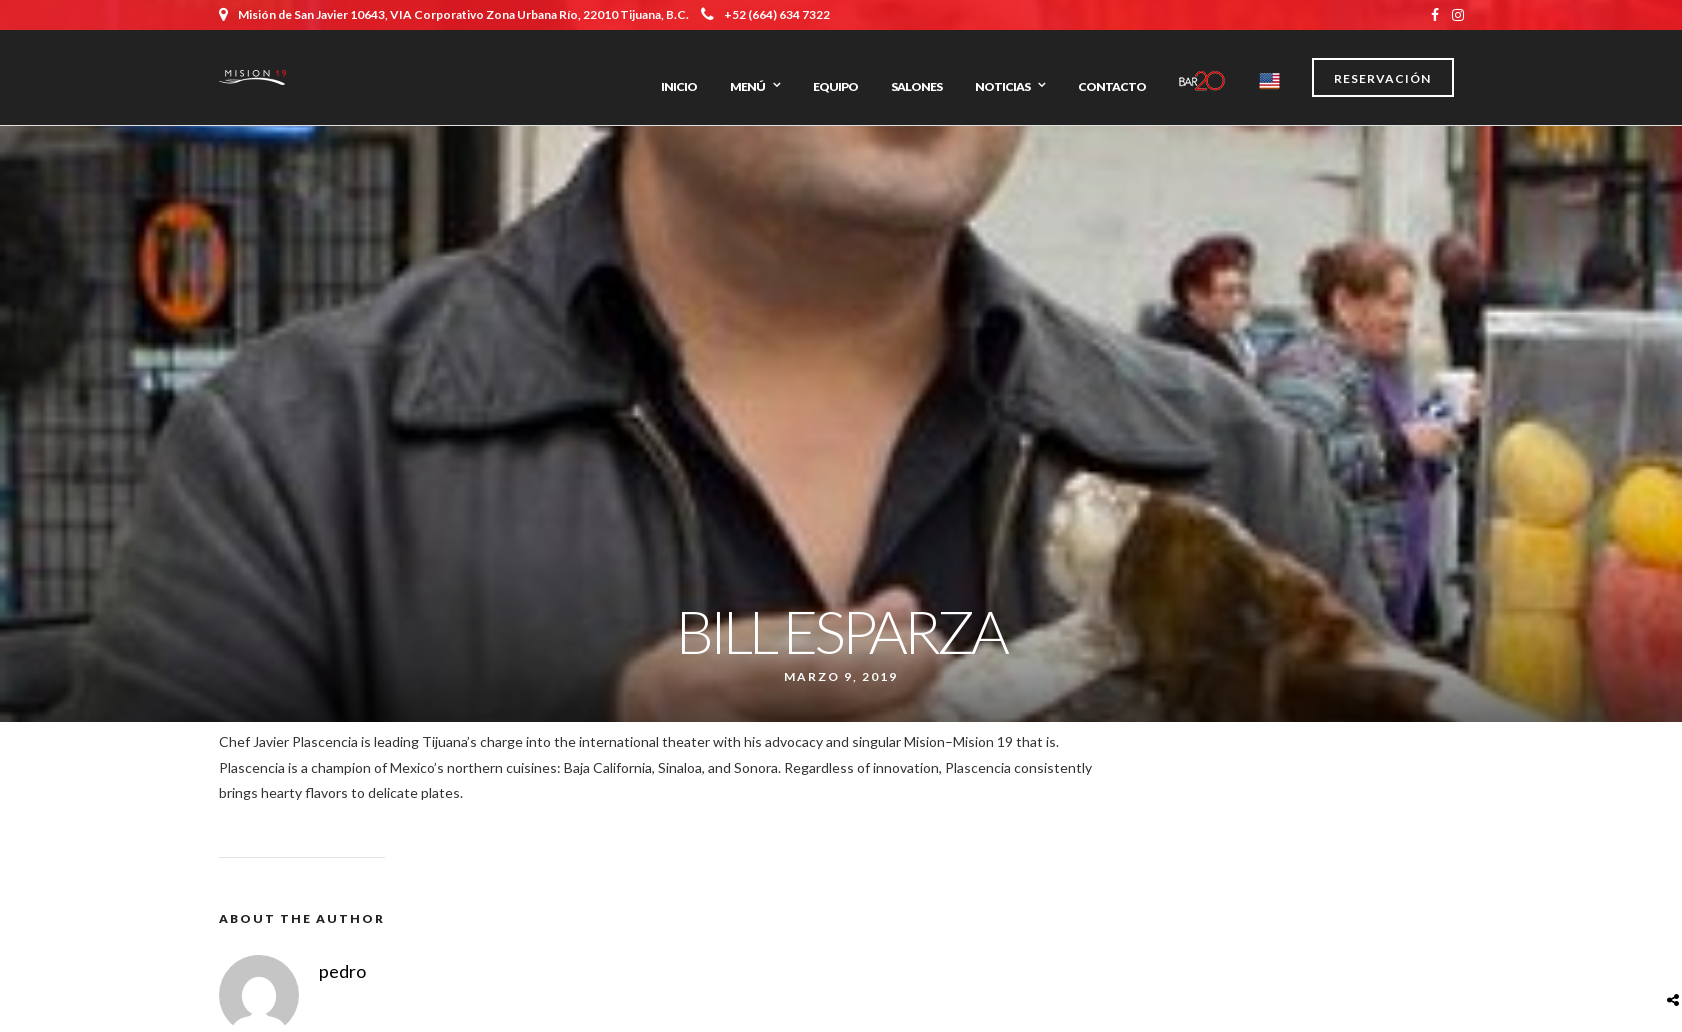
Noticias (1002, 86)
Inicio (679, 86)
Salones (916, 86)
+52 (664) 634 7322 (765, 14)
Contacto (1112, 86)
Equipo (835, 86)
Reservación (1382, 78)
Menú (747, 86)
